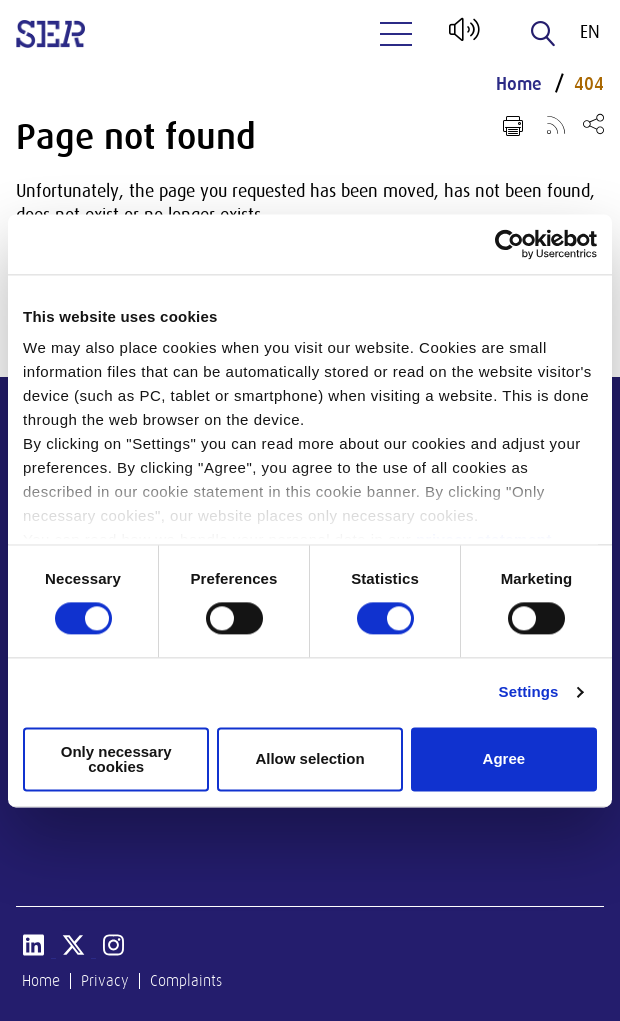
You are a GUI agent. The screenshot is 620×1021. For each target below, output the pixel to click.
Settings (529, 692)
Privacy (105, 981)
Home (519, 84)
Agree (504, 759)
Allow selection (309, 759)
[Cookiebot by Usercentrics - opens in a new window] (509, 244)
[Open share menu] (593, 123)
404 (589, 84)
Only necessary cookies (116, 759)
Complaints (186, 981)
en (590, 32)
